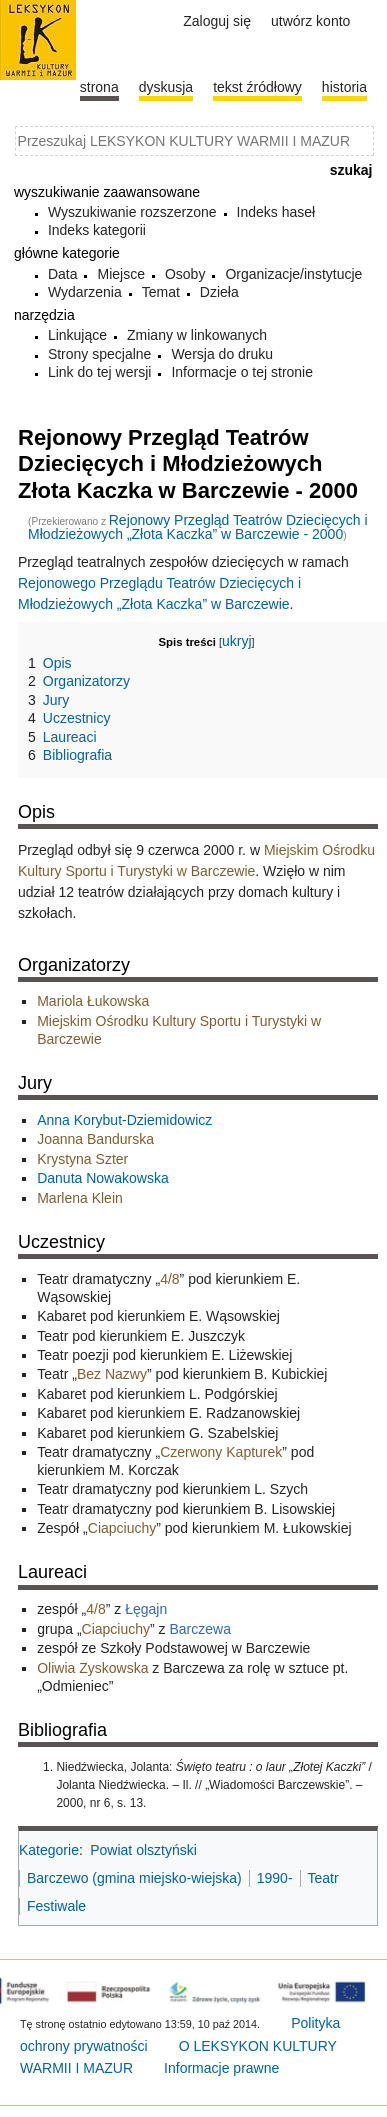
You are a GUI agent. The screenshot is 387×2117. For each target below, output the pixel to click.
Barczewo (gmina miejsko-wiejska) (134, 1878)
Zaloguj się (217, 21)
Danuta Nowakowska (103, 1178)
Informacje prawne (221, 2068)
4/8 (169, 1279)
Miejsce (120, 274)
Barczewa (199, 1629)
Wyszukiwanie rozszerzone (132, 212)
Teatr (323, 1878)
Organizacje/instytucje (293, 274)
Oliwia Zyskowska (92, 1668)
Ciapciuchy (122, 1528)
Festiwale (56, 1906)
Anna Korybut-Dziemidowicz (124, 1120)
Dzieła (219, 292)
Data (63, 274)
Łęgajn (146, 1609)
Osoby (185, 274)
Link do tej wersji (100, 372)
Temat (161, 292)
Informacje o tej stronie (242, 372)
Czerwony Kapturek (221, 1452)
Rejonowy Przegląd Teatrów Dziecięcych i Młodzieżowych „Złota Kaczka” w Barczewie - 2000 (198, 527)
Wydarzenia (85, 292)
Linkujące (77, 335)
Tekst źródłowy (257, 87)
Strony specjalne (100, 354)
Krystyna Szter (82, 1159)
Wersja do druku (222, 354)
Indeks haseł (276, 212)
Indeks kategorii (97, 230)
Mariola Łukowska (93, 1001)
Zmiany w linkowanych (197, 335)
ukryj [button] (237, 641)
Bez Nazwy (112, 1374)
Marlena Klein (80, 1198)
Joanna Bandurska (95, 1139)
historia (344, 87)
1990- (275, 1878)
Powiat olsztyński (143, 1850)
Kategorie (49, 1850)
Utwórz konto (310, 21)
